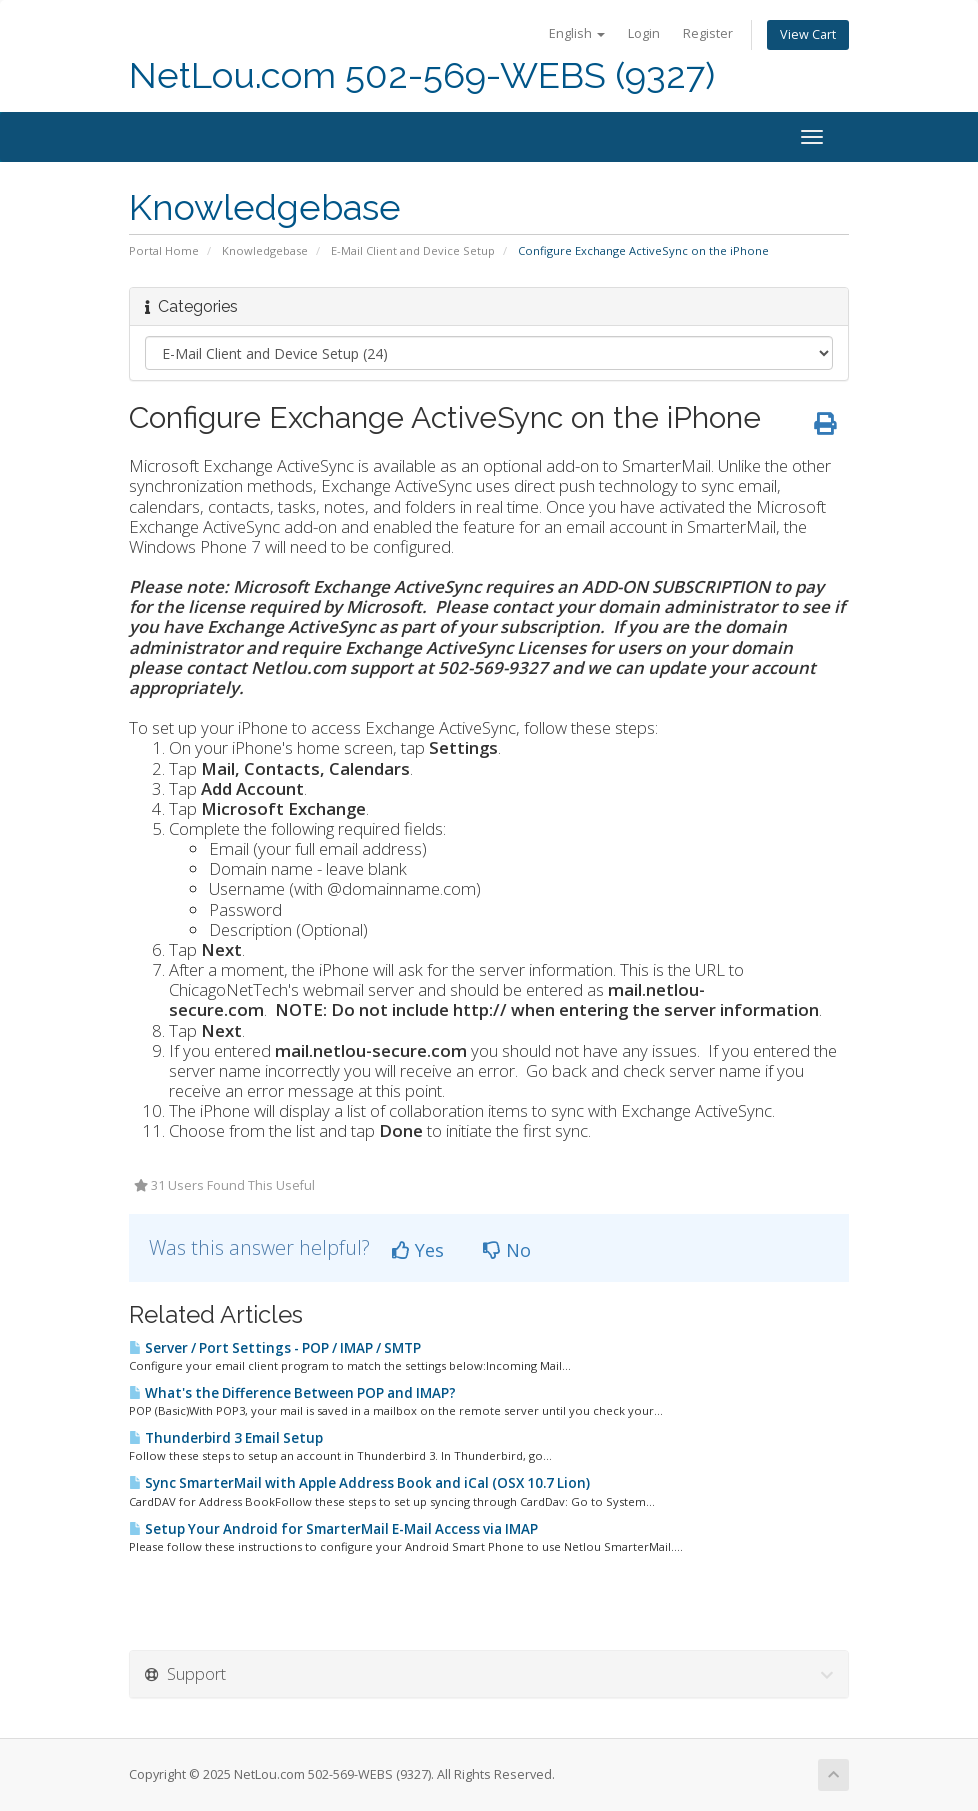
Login (644, 33)
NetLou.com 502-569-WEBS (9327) (422, 75)
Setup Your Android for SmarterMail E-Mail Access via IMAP (333, 1529)
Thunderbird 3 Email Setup (226, 1438)
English (577, 33)
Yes (418, 1250)
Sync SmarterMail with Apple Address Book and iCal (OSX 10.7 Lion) (359, 1483)
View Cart (808, 34)
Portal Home (164, 250)
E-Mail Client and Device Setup (413, 250)
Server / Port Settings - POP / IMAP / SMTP (275, 1348)
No (507, 1250)
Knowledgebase (265, 250)
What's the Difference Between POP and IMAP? (292, 1393)
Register (708, 33)
